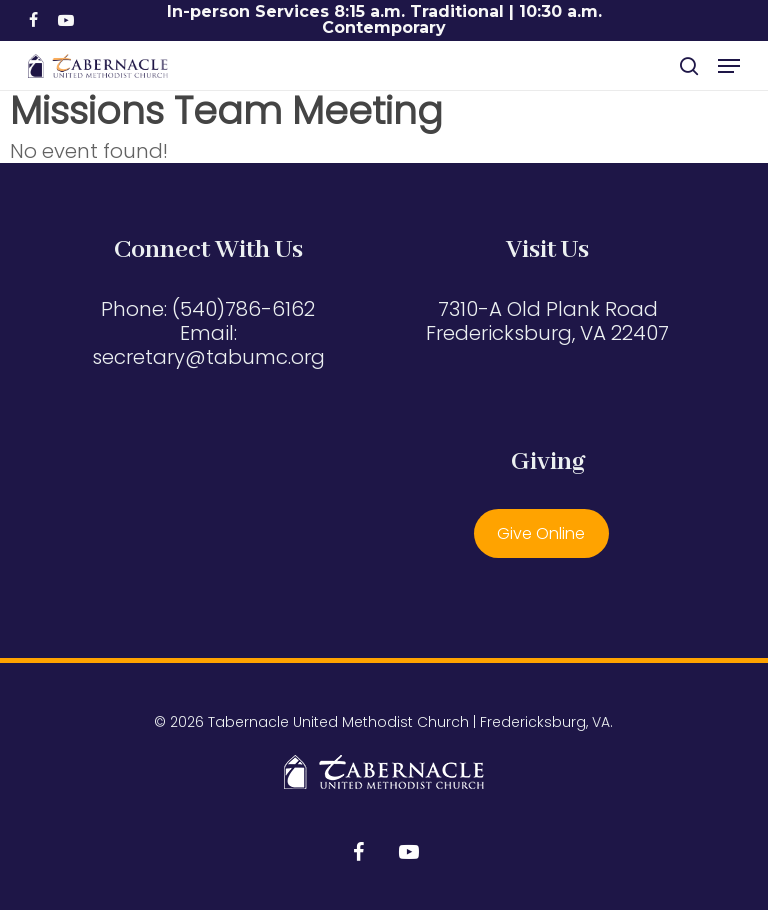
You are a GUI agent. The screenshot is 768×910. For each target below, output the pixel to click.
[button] (729, 66)
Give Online (541, 533)
